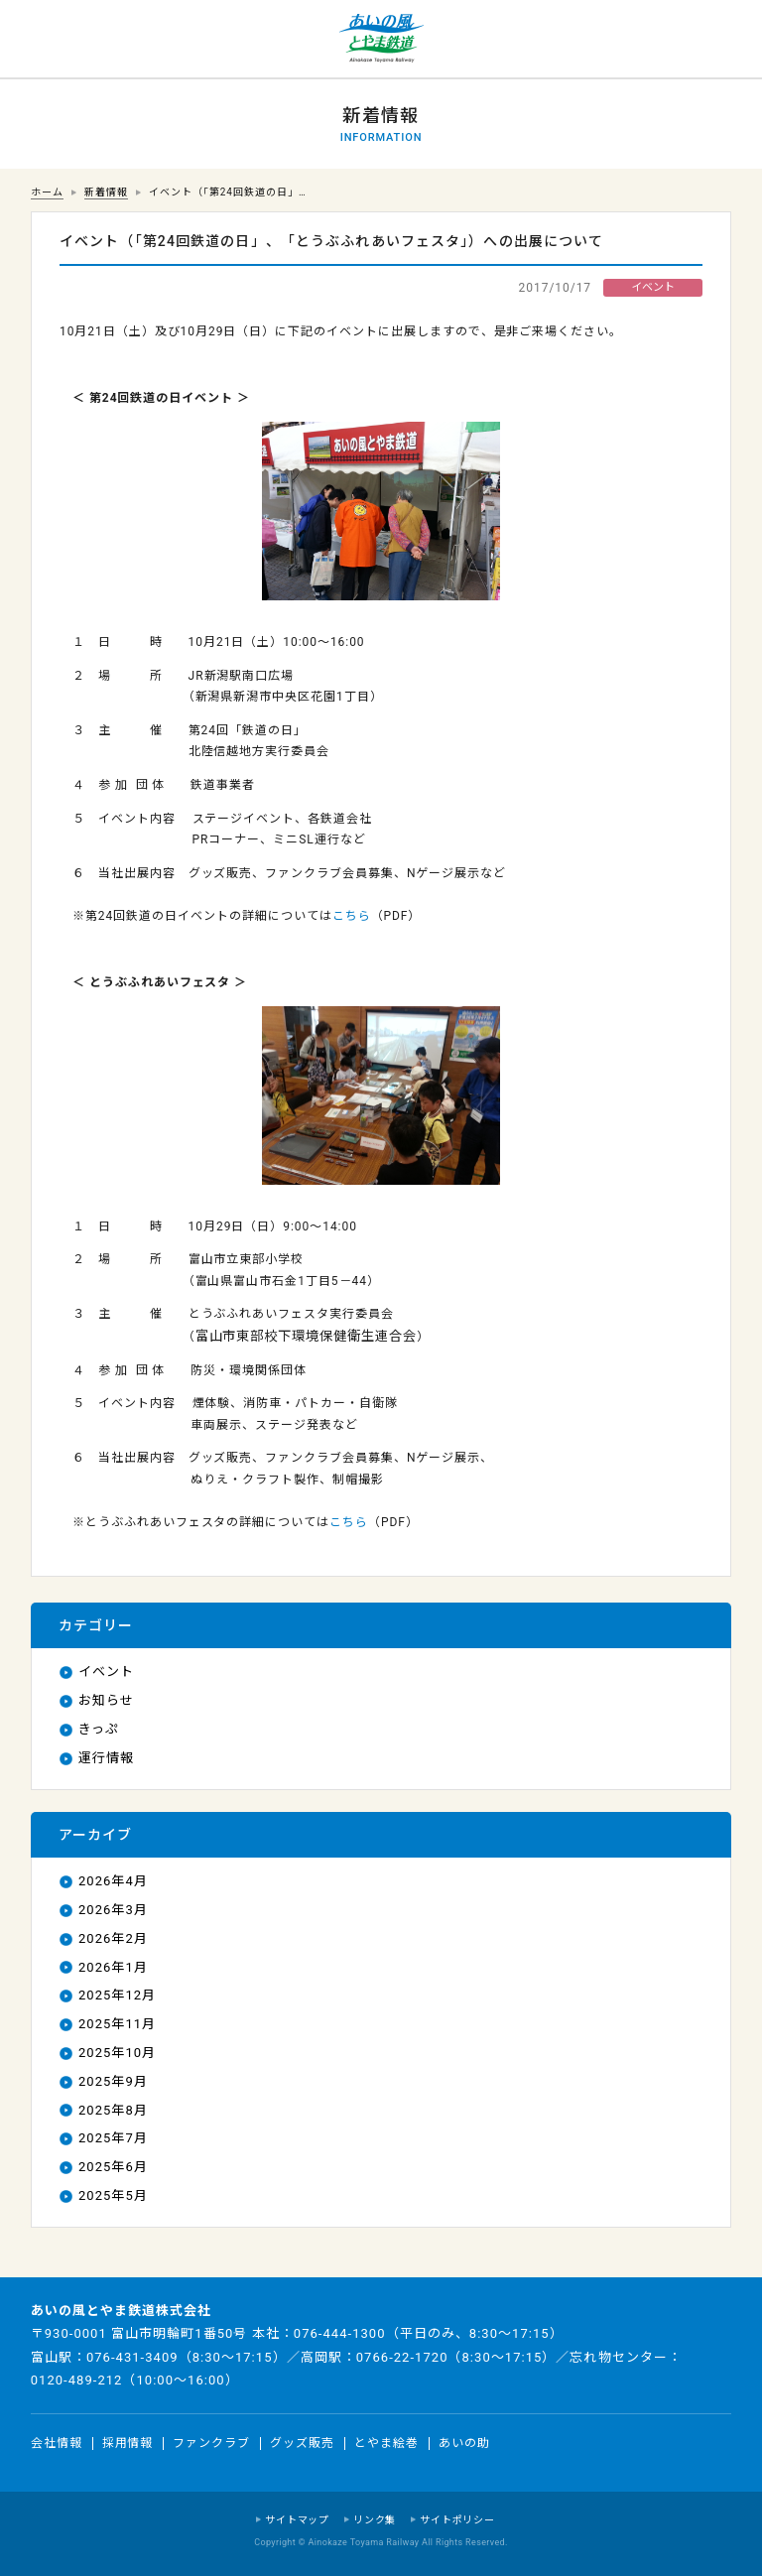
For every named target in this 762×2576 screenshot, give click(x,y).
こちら (351, 916)
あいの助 (464, 2443)
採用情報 (128, 2443)
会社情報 (56, 2443)
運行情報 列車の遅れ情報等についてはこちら (39, 39)
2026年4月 (113, 1880)
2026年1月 (113, 1967)
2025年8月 (113, 2110)
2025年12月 (117, 1995)
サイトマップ (297, 2519)
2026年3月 (113, 1909)
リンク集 (374, 2519)
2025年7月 (113, 2137)
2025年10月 (117, 2052)
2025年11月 (117, 2023)
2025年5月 (113, 2195)
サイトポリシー (457, 2519)
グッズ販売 (302, 2443)
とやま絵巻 (386, 2443)
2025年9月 (113, 2081)
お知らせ (106, 1700)
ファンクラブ (211, 2443)
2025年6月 (113, 2166)
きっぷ (98, 1729)
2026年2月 (113, 1938)
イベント (106, 1671)
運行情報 (106, 1757)
